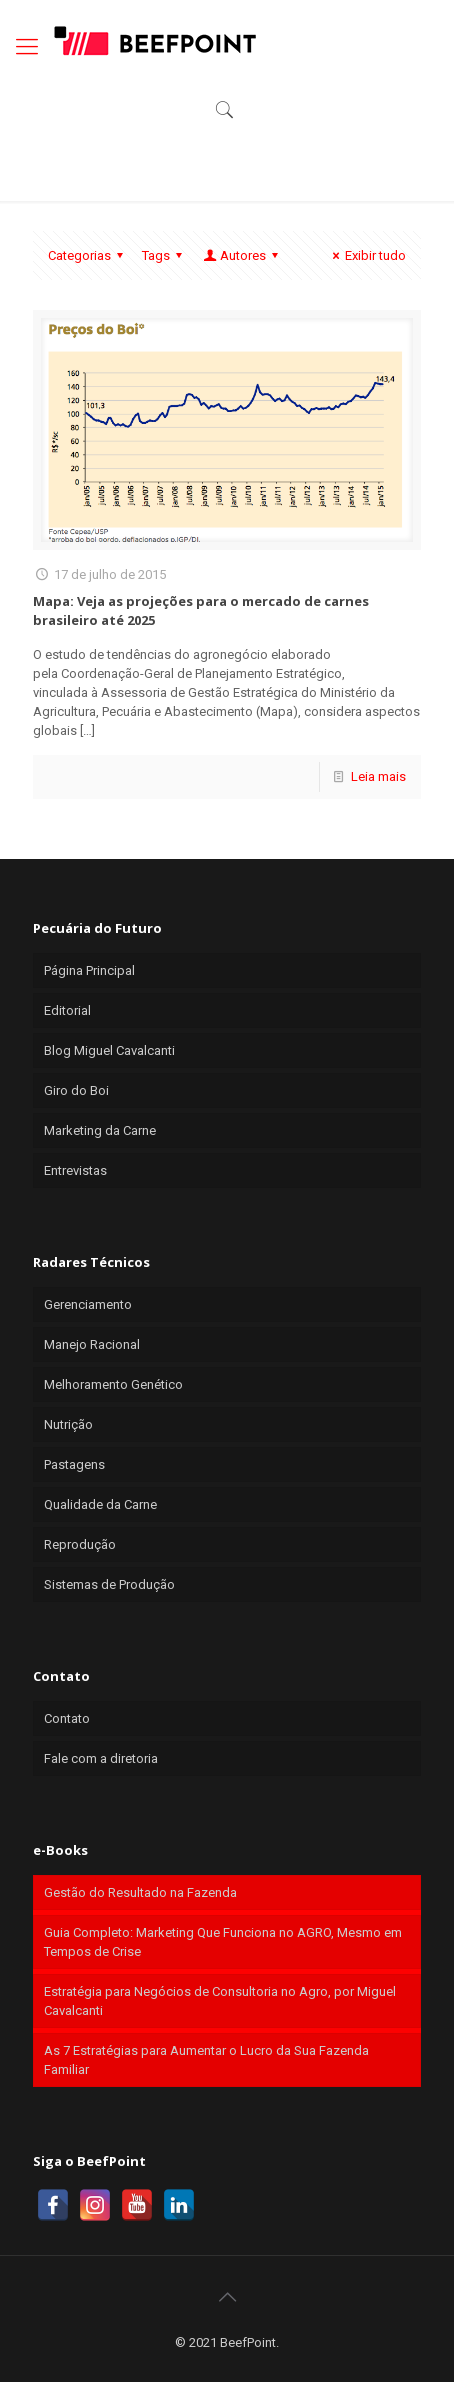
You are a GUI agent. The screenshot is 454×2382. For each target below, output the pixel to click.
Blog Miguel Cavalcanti (109, 1050)
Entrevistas (75, 1170)
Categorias (88, 255)
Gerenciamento (88, 1304)
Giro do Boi (76, 1090)
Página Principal (89, 970)
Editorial (67, 1010)
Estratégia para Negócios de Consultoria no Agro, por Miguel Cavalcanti (220, 2001)
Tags (165, 255)
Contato (67, 1718)
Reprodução (80, 1544)
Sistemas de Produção (109, 1584)
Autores (242, 255)
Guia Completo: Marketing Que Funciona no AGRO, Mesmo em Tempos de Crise (223, 1942)
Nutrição (68, 1424)
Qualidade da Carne (100, 1504)
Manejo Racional (92, 1344)
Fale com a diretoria (101, 1758)
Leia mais (378, 776)
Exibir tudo (366, 255)
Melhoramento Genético (113, 1384)
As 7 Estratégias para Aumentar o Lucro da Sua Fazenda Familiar (206, 2060)
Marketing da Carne (100, 1130)
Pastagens (74, 1464)
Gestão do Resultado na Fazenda (140, 1892)
